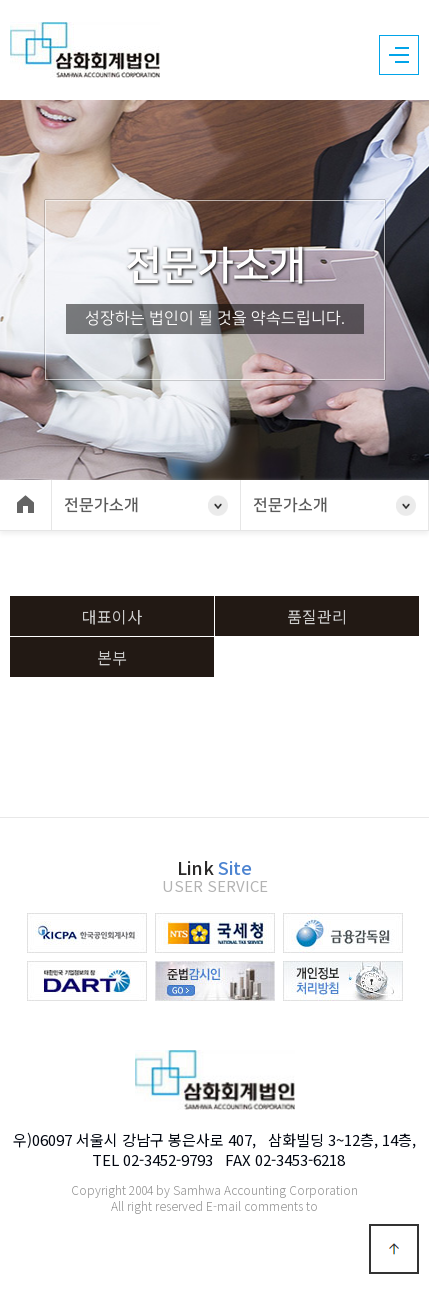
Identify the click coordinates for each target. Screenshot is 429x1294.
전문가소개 (101, 505)
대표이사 (112, 616)
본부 (112, 657)
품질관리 (317, 616)
